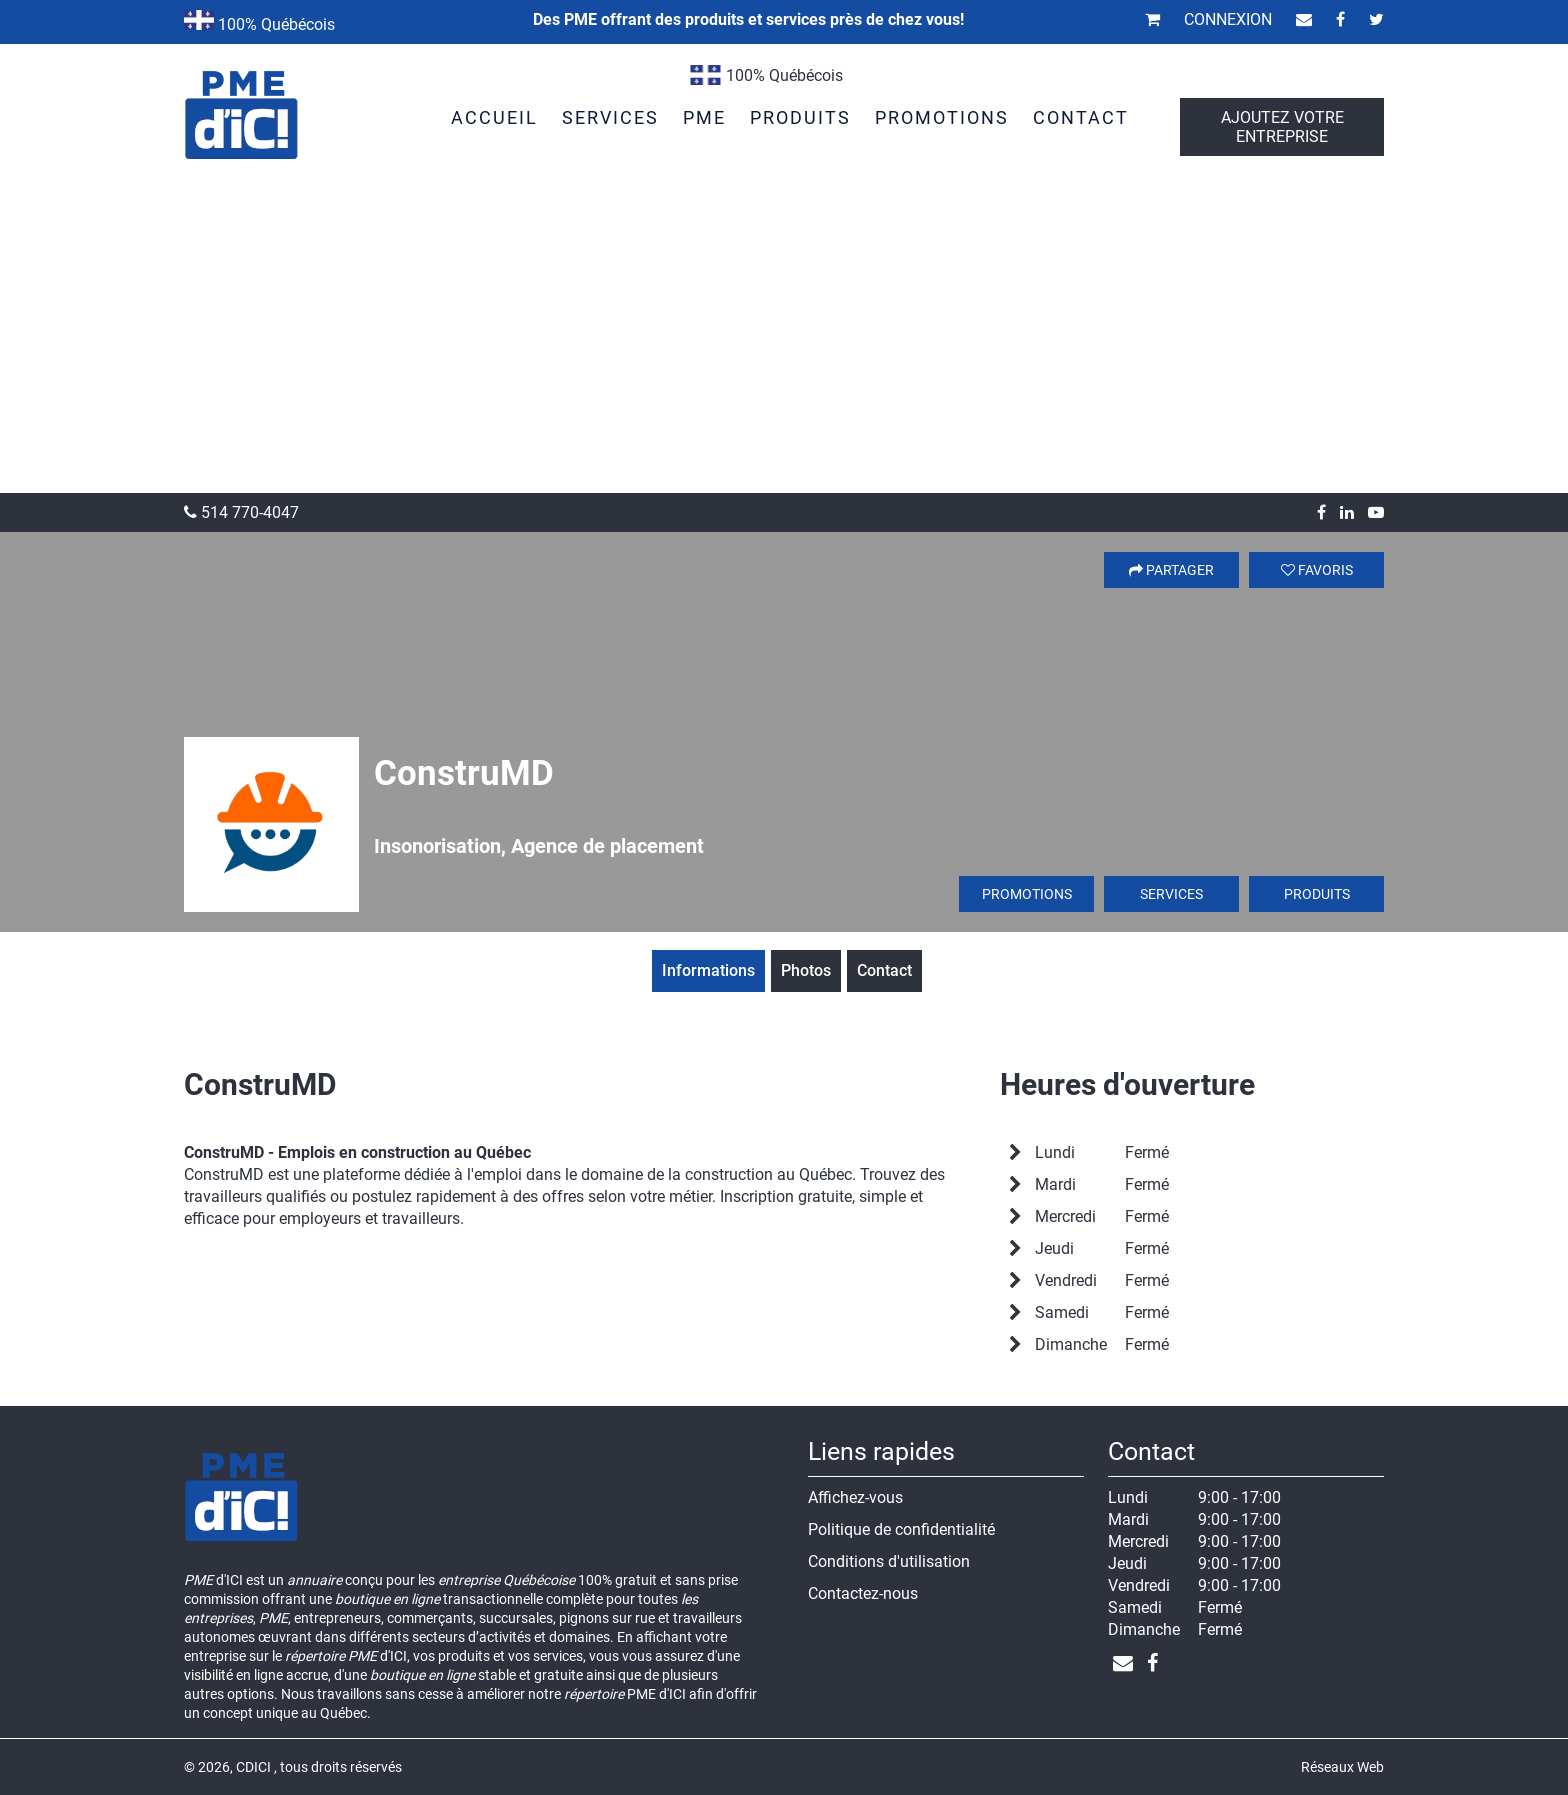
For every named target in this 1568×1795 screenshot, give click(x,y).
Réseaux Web (1342, 1767)
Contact (884, 970)
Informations (708, 970)
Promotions (1027, 894)
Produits (1317, 894)
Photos (806, 970)
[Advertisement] (784, 343)
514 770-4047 (241, 512)
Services (1171, 894)
